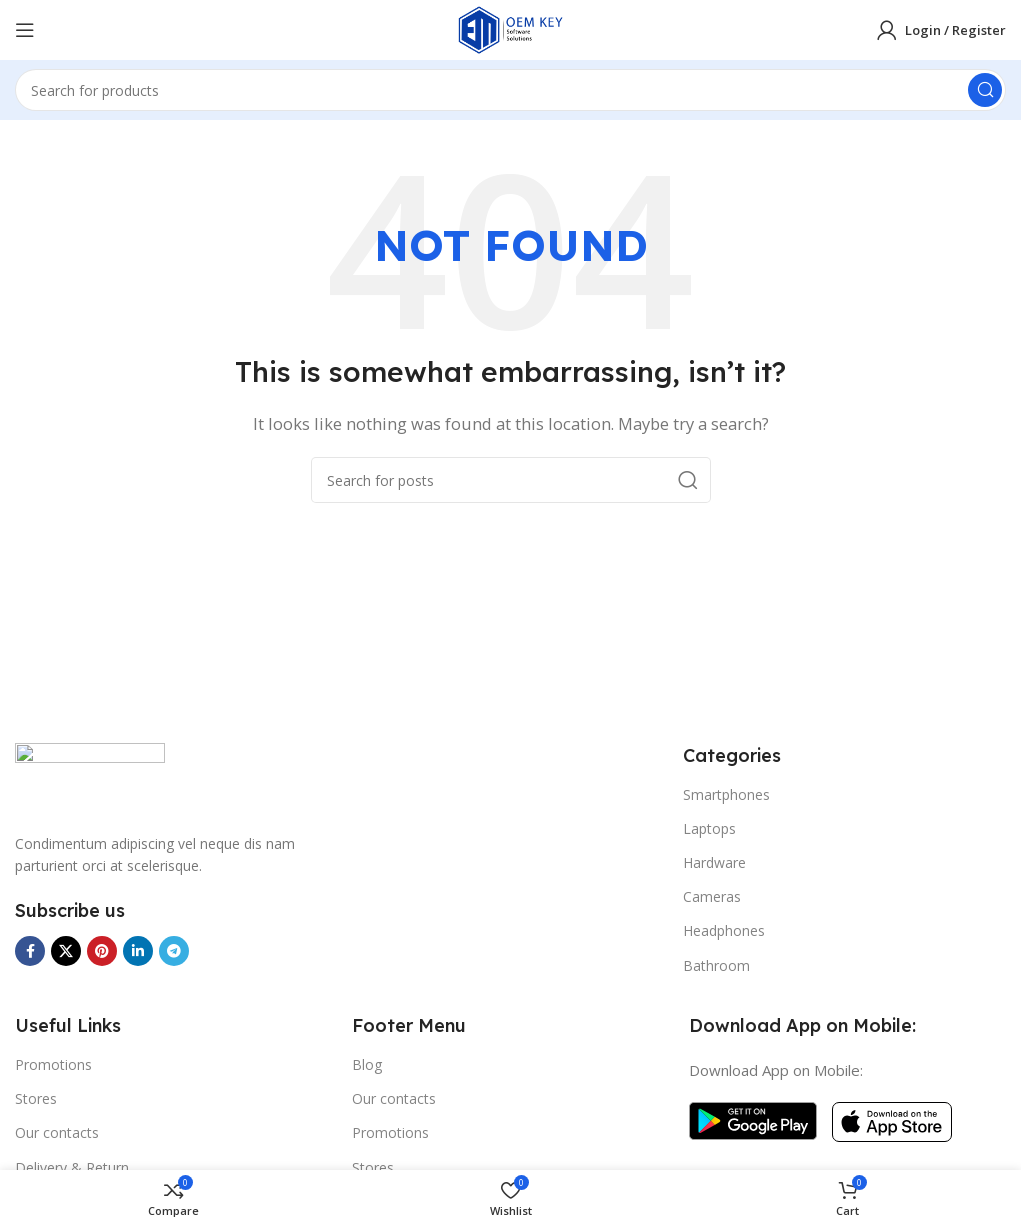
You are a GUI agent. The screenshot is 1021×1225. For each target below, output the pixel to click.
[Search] (510, 90)
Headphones (724, 930)
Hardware (714, 862)
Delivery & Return (72, 1167)
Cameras (712, 896)
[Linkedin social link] (138, 951)
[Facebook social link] (30, 951)
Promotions (53, 1064)
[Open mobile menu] (25, 30)
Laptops (709, 828)
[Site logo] (511, 28)
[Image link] (90, 776)
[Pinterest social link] (102, 951)
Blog (367, 1064)
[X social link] (66, 951)
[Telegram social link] (174, 951)
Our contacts (57, 1132)
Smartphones (726, 794)
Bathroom (716, 965)
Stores (36, 1098)
